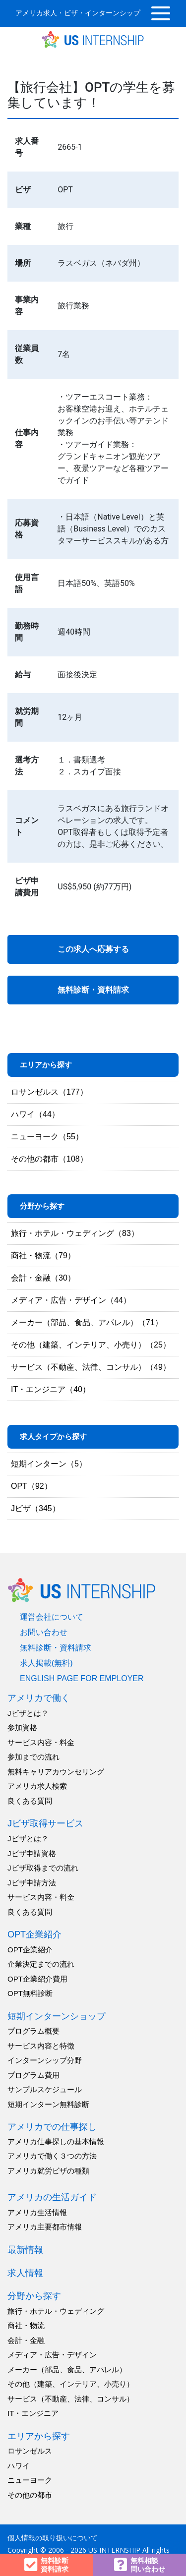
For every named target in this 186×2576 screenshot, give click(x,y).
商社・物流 (26, 2325)
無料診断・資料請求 (93, 990)
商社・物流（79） (43, 1255)
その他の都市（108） (49, 1159)
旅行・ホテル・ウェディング (55, 2311)
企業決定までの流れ (40, 1964)
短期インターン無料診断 (48, 2104)
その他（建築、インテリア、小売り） (70, 2384)
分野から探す (34, 2296)
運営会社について (51, 1617)
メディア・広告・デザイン (52, 2354)
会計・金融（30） (43, 1278)
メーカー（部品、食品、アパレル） (66, 2369)
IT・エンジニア (33, 2413)
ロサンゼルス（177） (49, 1092)
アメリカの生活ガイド (52, 2197)
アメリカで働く (38, 1698)
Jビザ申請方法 (31, 1882)
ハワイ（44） (35, 1114)
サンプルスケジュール (44, 2089)
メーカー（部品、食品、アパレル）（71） (87, 1322)
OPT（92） (31, 1486)
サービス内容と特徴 (40, 2046)
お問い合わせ (43, 1632)
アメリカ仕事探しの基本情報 (55, 2141)
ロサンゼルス (29, 2451)
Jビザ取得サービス (45, 1823)
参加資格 (22, 1727)
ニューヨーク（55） (47, 1136)
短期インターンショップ (56, 2016)
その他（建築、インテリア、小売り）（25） (91, 1345)
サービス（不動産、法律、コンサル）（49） (91, 1367)
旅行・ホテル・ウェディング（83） (75, 1233)
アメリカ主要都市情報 (44, 2227)
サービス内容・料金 (40, 1742)
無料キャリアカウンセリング (55, 1771)
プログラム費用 (33, 2075)
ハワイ (18, 2465)
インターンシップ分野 (44, 2060)
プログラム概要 (33, 2031)
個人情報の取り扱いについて (52, 2538)
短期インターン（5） (49, 1464)
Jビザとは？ (28, 1713)
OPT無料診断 (30, 1993)
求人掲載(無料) (46, 1663)
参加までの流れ (33, 1757)
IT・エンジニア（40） (50, 1389)
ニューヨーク (29, 2480)
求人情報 (25, 2273)
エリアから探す (38, 2436)
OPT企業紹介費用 (37, 1979)
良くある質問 (29, 1801)
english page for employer (82, 1678)
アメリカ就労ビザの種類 (48, 2170)
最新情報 (25, 2250)
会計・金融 (26, 2340)
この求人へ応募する (93, 949)
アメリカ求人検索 (37, 1786)
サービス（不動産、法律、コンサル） (70, 2399)
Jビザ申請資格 (31, 1853)
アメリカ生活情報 (37, 2212)
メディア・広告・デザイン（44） (71, 1300)
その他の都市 (29, 2495)
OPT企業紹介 (34, 1934)
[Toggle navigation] (161, 13)
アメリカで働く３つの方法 (52, 2156)
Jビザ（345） (35, 1508)
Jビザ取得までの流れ (42, 1868)
